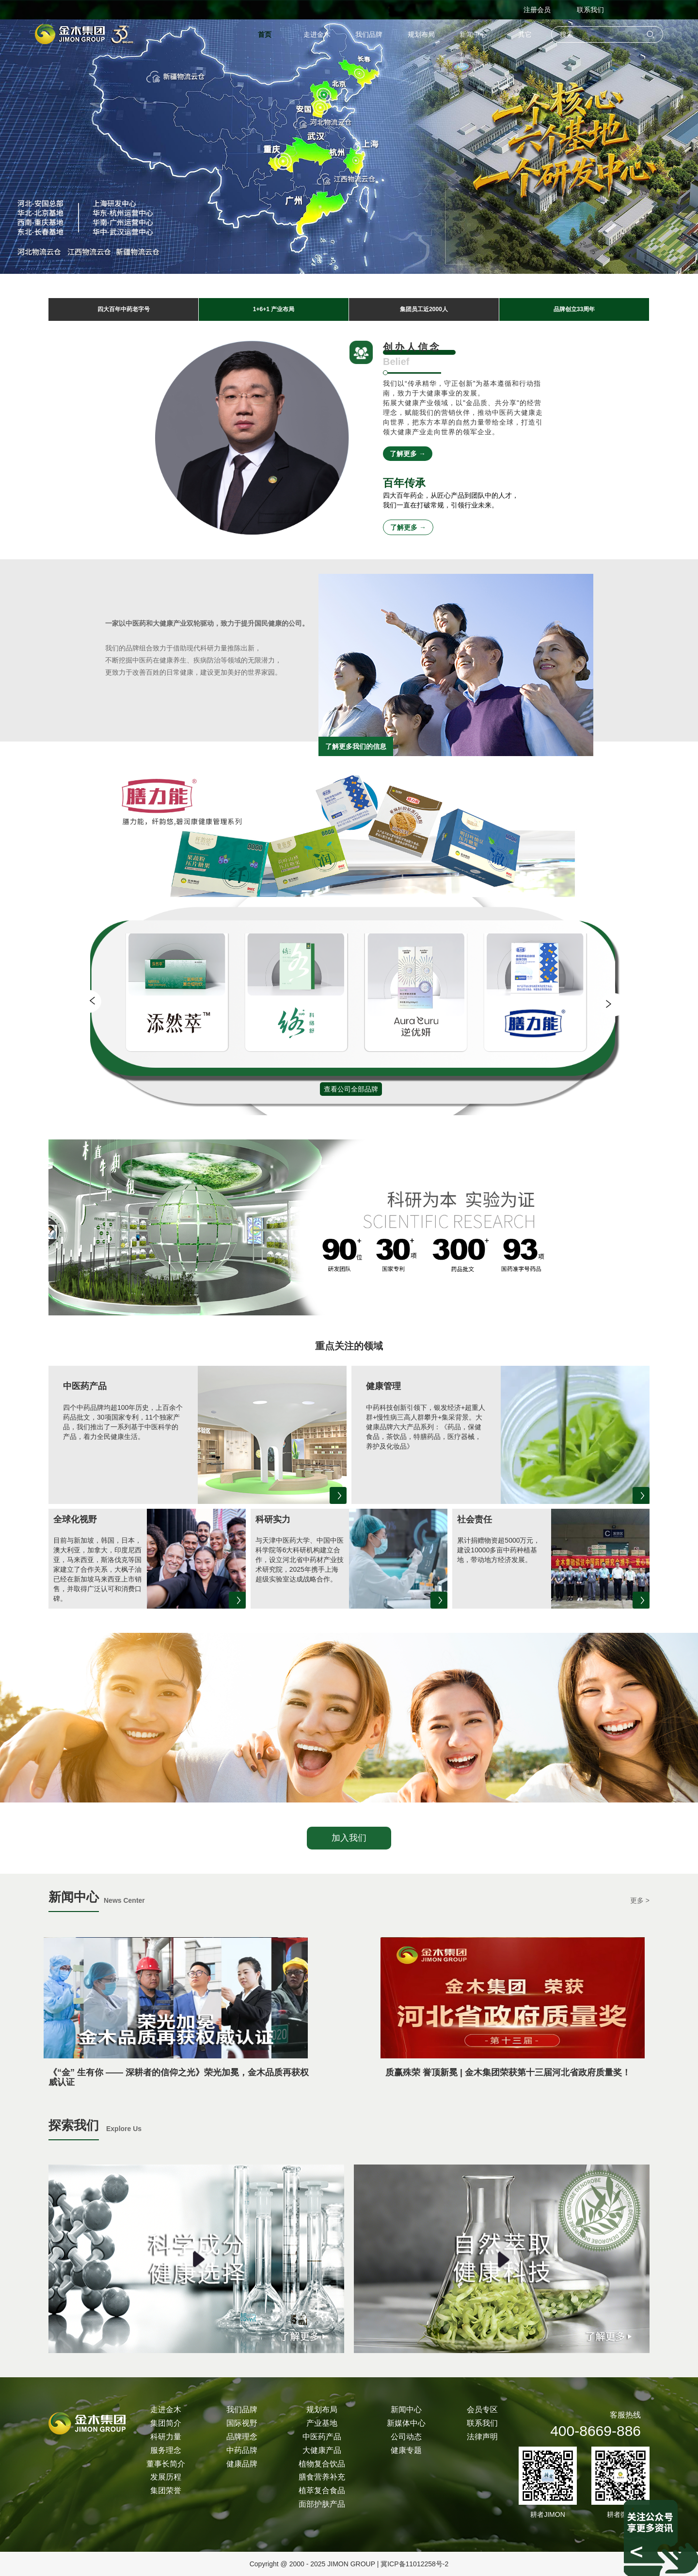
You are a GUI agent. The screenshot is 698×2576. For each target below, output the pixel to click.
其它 (525, 34)
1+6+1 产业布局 (273, 309)
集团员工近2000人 (424, 309)
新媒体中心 (406, 2423)
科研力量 (165, 2437)
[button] (94, 1004)
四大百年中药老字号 (123, 309)
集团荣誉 (165, 2490)
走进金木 (317, 34)
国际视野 (241, 2423)
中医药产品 (321, 2437)
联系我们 (590, 10)
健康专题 (406, 2450)
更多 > (640, 1900)
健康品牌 (241, 2464)
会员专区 (482, 2409)
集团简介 (165, 2423)
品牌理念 (241, 2437)
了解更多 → (408, 454)
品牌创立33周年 (574, 309)
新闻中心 (473, 34)
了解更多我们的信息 (355, 746)
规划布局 (421, 34)
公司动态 (406, 2437)
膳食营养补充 (322, 2477)
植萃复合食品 (322, 2490)
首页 (264, 34)
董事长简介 (165, 2464)
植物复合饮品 (322, 2464)
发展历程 (165, 2477)
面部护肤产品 (322, 2504)
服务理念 (165, 2450)
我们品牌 (368, 34)
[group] (177, 1022)
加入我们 (349, 1838)
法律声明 (482, 2437)
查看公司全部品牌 (351, 1089)
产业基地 (321, 2423)
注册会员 (537, 10)
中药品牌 (241, 2450)
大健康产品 (321, 2450)
